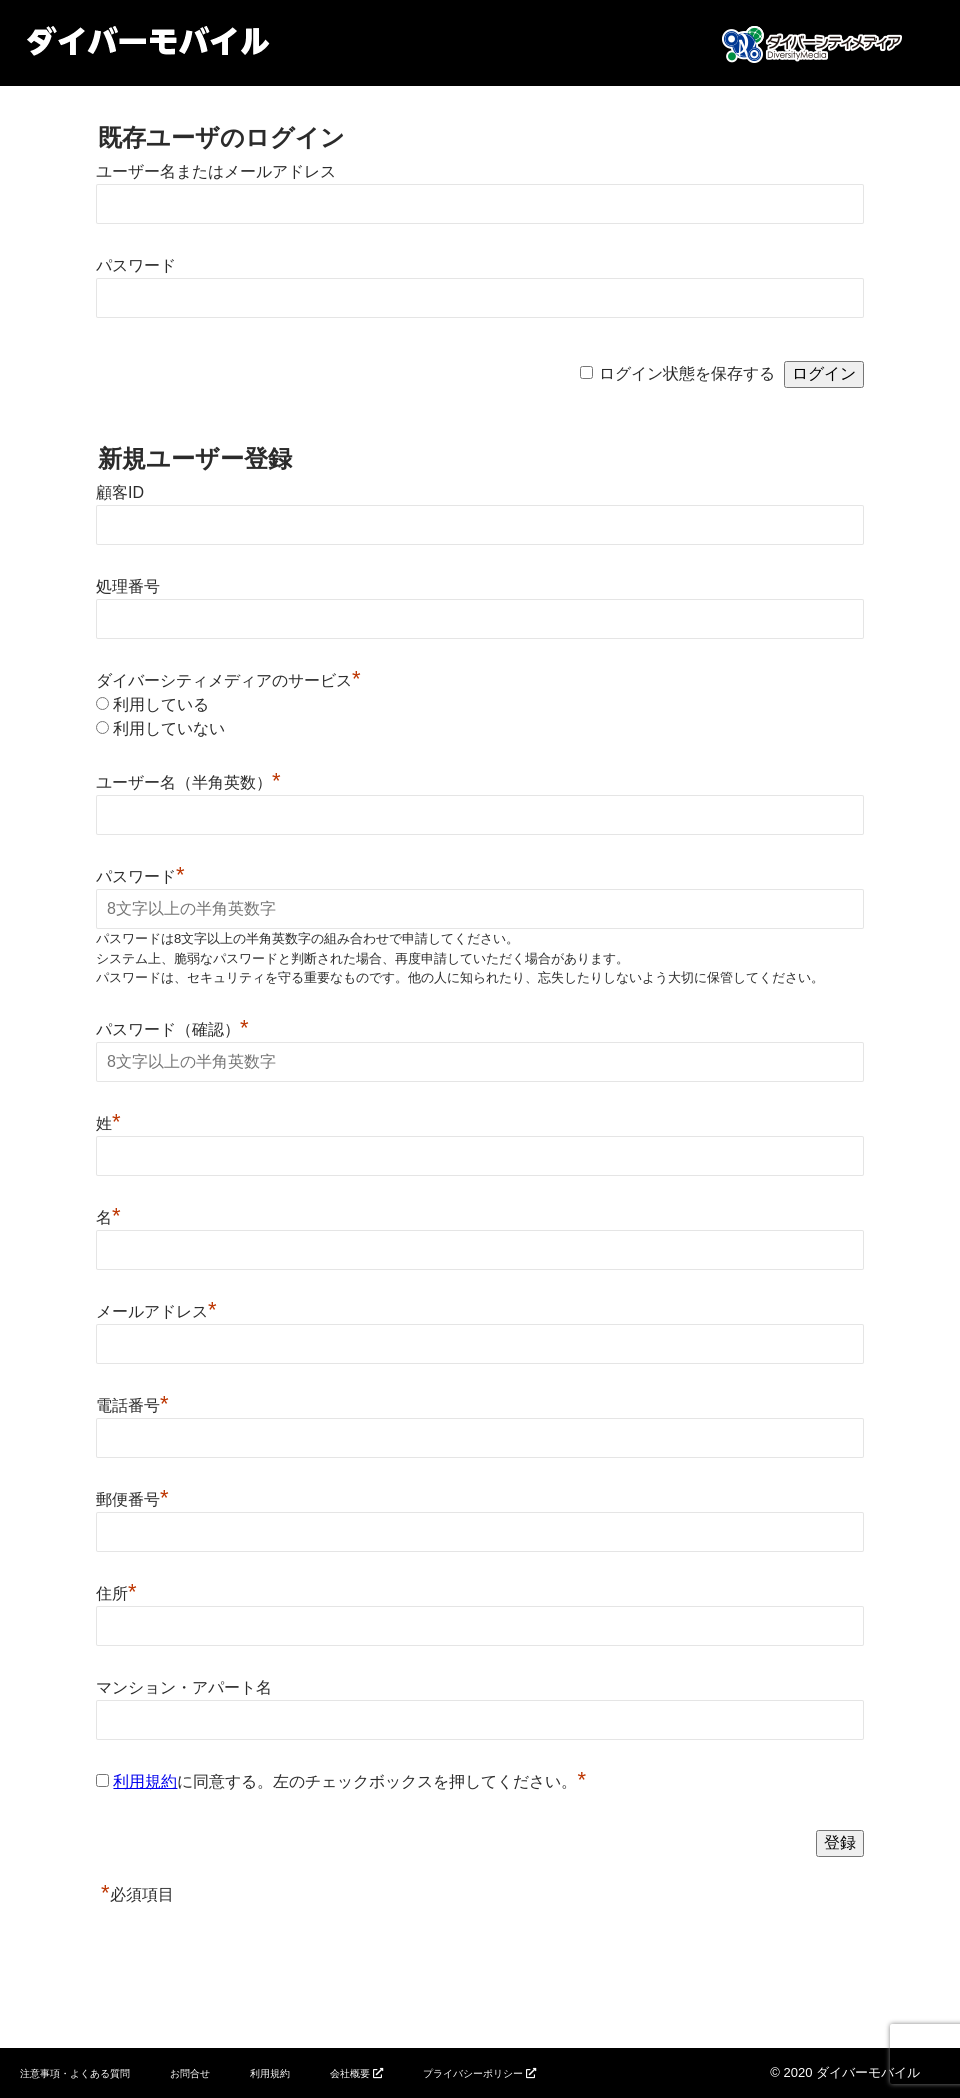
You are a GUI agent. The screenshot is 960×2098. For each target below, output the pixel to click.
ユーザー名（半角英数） (188, 782)
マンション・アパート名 (184, 1687)
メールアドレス (156, 1311)
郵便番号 (132, 1499)
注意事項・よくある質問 (75, 2073)
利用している (161, 704)
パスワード (136, 265)
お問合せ (190, 2073)
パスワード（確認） (172, 1029)
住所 (116, 1593)
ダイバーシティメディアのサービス (228, 680)
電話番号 (132, 1405)
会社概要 (350, 2073)
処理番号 (128, 586)
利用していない (169, 728)
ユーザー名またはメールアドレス (216, 171)
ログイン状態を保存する (687, 373)
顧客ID (120, 492)
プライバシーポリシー (473, 2073)
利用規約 (145, 1781)
